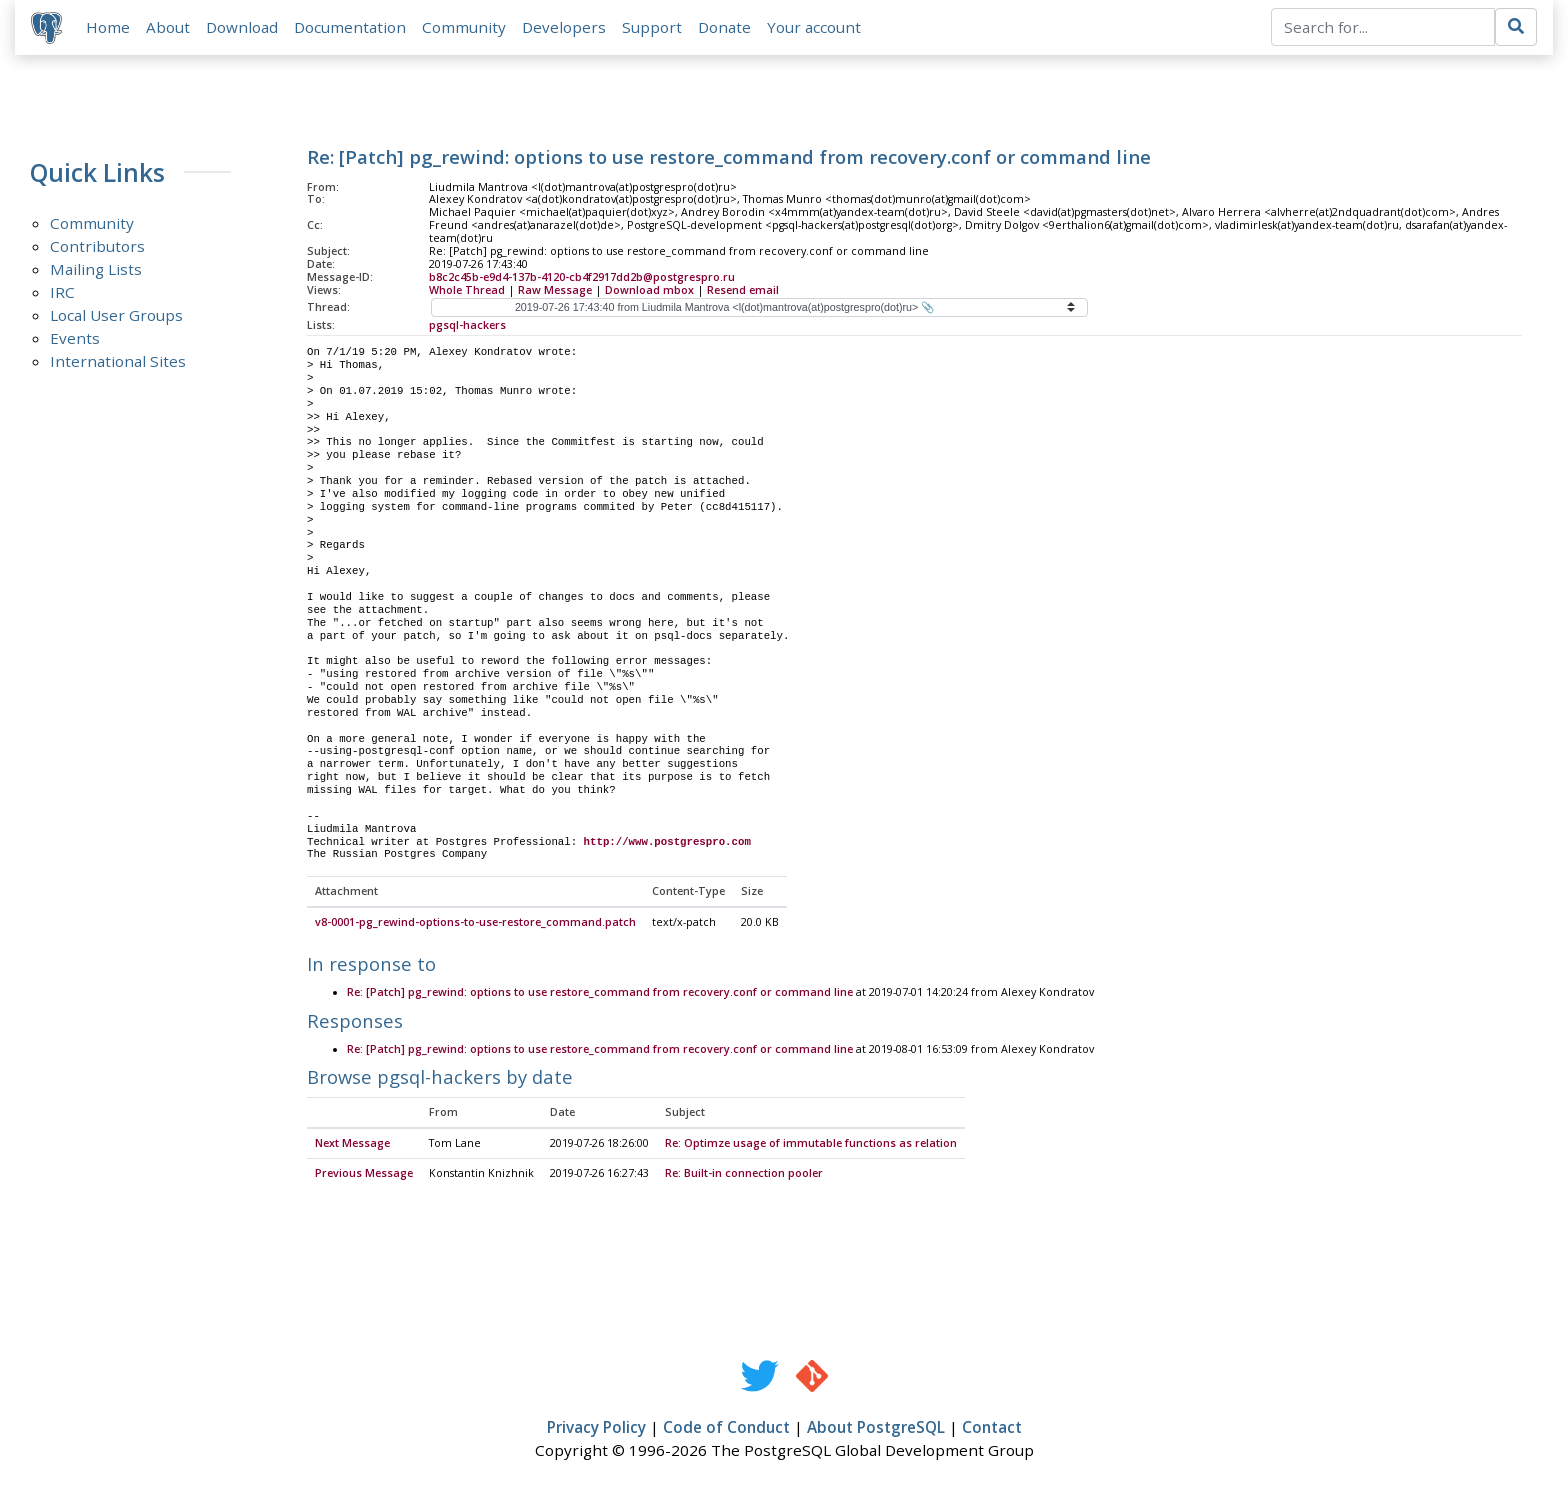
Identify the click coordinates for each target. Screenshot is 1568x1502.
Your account (814, 27)
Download (242, 27)
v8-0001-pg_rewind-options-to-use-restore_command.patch (475, 924)
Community (464, 27)
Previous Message (364, 1175)
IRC (62, 293)
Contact (992, 1429)
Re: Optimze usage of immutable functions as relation (811, 1145)
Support (652, 27)
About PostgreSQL (876, 1429)
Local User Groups (116, 316)
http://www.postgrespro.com (667, 842)
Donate (724, 27)
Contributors (97, 247)
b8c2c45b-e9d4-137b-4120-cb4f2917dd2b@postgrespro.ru (582, 277)
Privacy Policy (596, 1429)
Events (75, 339)
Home (108, 27)
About (168, 27)
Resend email (743, 290)
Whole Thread (467, 290)
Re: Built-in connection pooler (744, 1175)
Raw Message (555, 290)
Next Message (352, 1145)
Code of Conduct (726, 1429)
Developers (564, 27)
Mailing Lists (96, 270)
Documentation (350, 27)
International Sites (118, 362)
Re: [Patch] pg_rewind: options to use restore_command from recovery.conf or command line (600, 994)
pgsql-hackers (467, 325)
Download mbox (649, 290)
